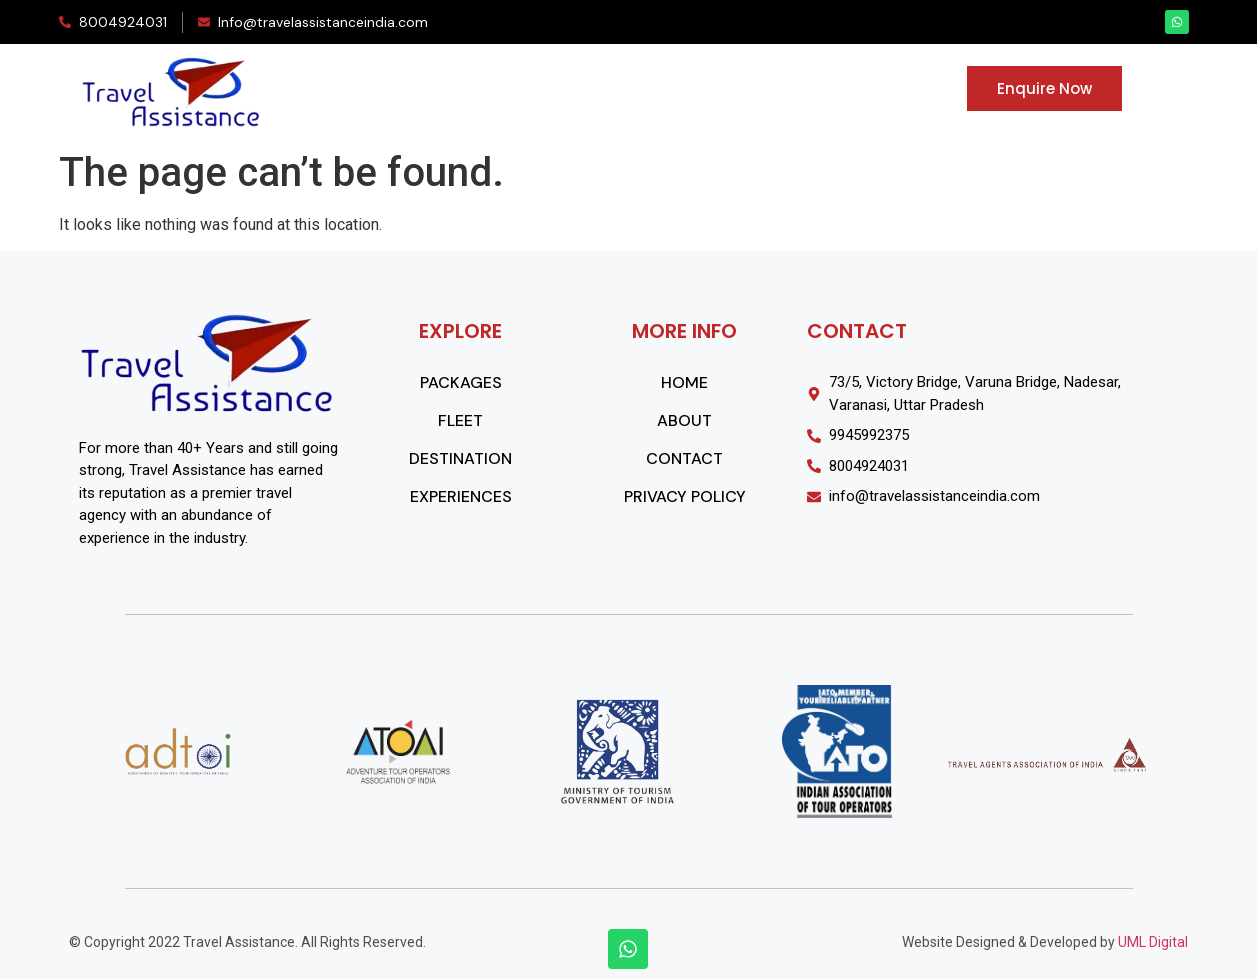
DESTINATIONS (632, 92)
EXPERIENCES (774, 92)
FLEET (519, 92)
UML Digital (1153, 942)
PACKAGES (419, 92)
